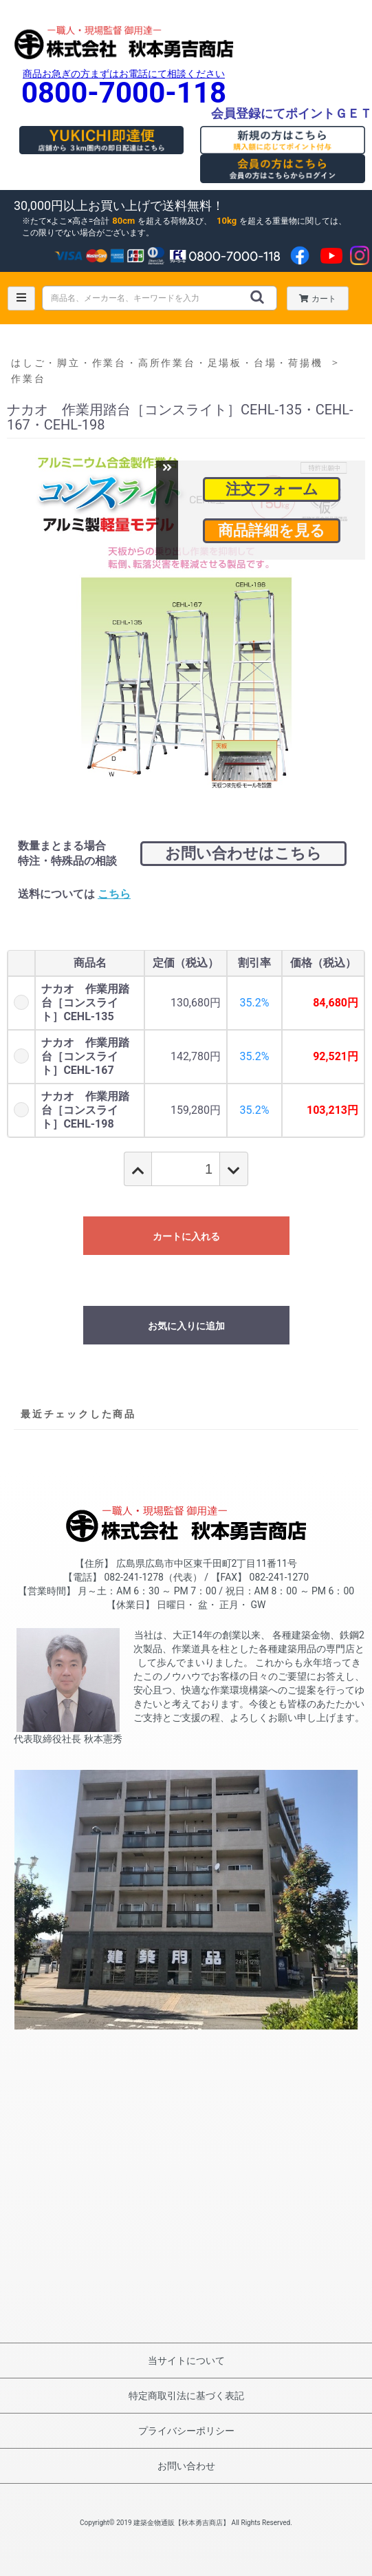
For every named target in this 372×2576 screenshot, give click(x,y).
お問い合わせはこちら (243, 853)
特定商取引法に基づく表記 (186, 2395)
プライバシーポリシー (186, 2430)
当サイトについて (186, 2360)
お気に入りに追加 (186, 1325)
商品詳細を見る (271, 530)
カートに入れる (186, 1236)
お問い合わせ (186, 2465)
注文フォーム (272, 489)
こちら (114, 893)
